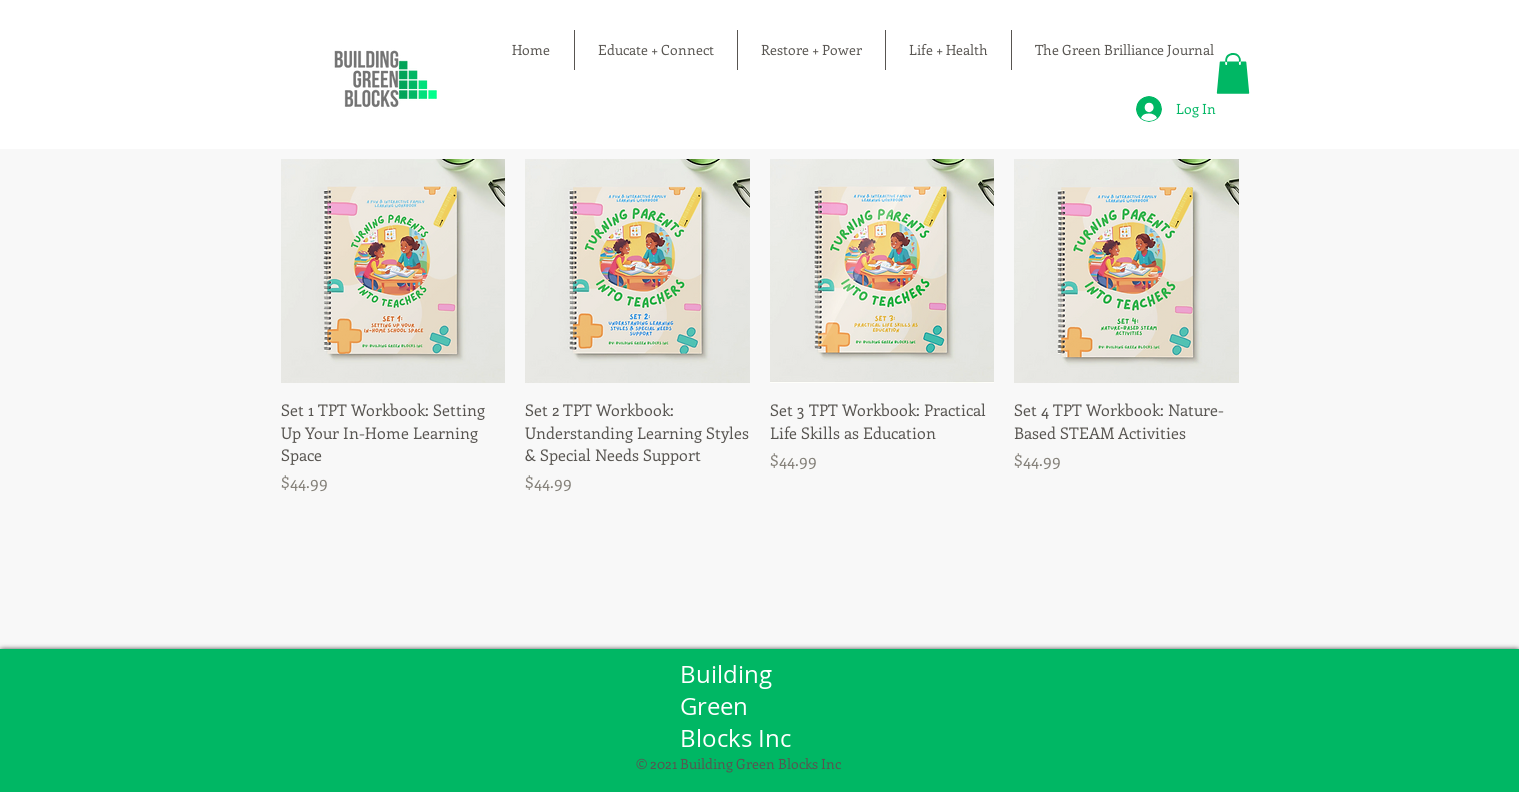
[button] (1233, 73)
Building (729, 674)
